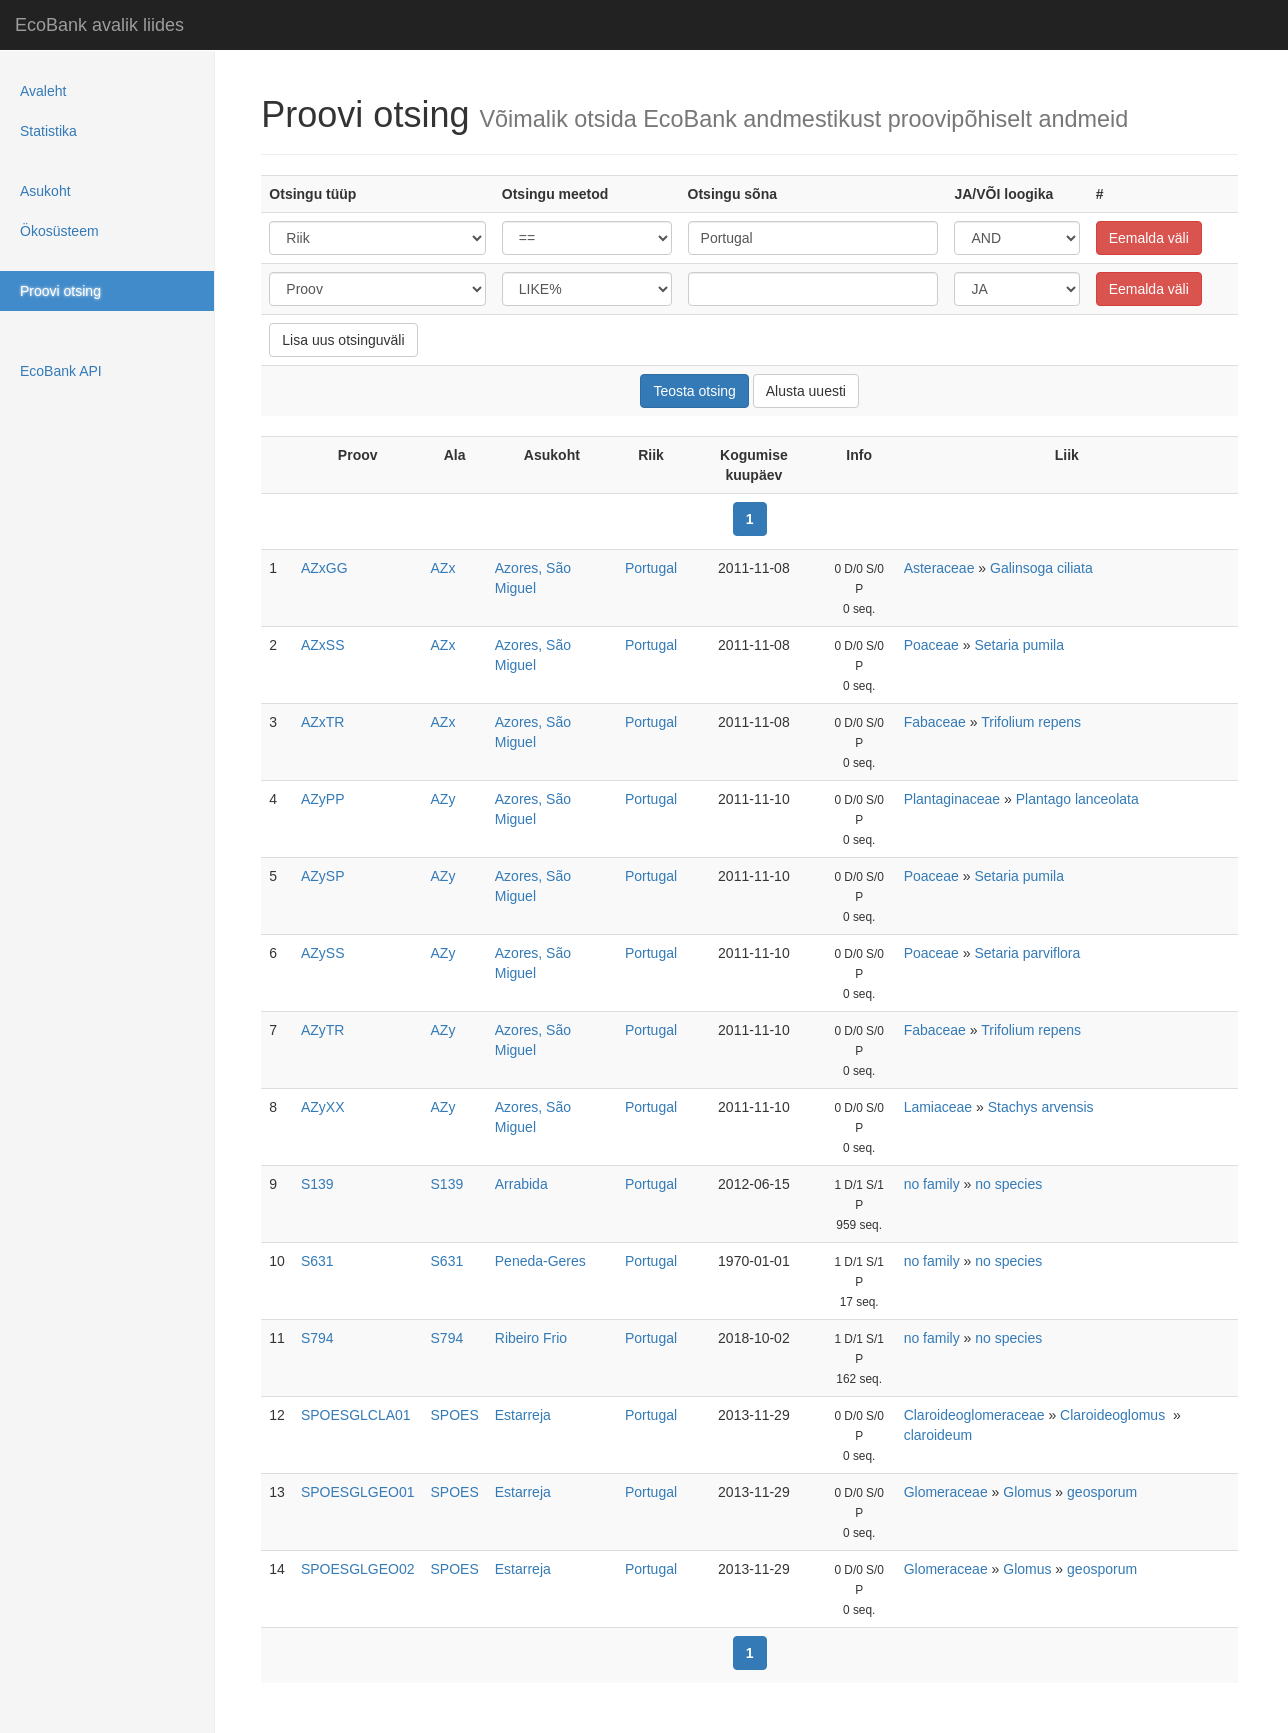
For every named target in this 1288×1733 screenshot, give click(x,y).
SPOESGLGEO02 (358, 1569)
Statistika (48, 131)
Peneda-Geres (540, 1261)
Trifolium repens (1031, 722)
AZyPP (323, 799)
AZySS (323, 953)
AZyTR (323, 1030)
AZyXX (323, 1107)
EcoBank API (61, 371)
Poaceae (931, 645)
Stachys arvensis (1041, 1107)
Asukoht (45, 191)
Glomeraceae (946, 1492)
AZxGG (324, 568)
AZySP (323, 876)
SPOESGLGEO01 (358, 1492)
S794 (317, 1338)
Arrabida (521, 1184)
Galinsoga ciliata (1041, 568)
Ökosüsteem (59, 231)
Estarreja (523, 1415)
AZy (443, 799)
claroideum (938, 1435)
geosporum (1102, 1492)
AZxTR (323, 722)
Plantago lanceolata (1077, 799)
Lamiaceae (938, 1107)
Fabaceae (935, 722)
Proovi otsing (60, 291)
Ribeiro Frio (531, 1338)
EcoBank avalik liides (99, 25)
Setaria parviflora (1027, 953)
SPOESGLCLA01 (356, 1415)
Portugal (651, 568)
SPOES (455, 1415)
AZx (443, 568)
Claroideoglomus (1114, 1415)
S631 (317, 1261)
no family (932, 1184)
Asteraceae (939, 568)
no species (1008, 1184)
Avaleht (43, 91)
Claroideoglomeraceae (974, 1415)
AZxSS (323, 645)
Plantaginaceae (952, 799)
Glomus (1027, 1492)
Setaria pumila (1019, 645)
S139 (317, 1184)
